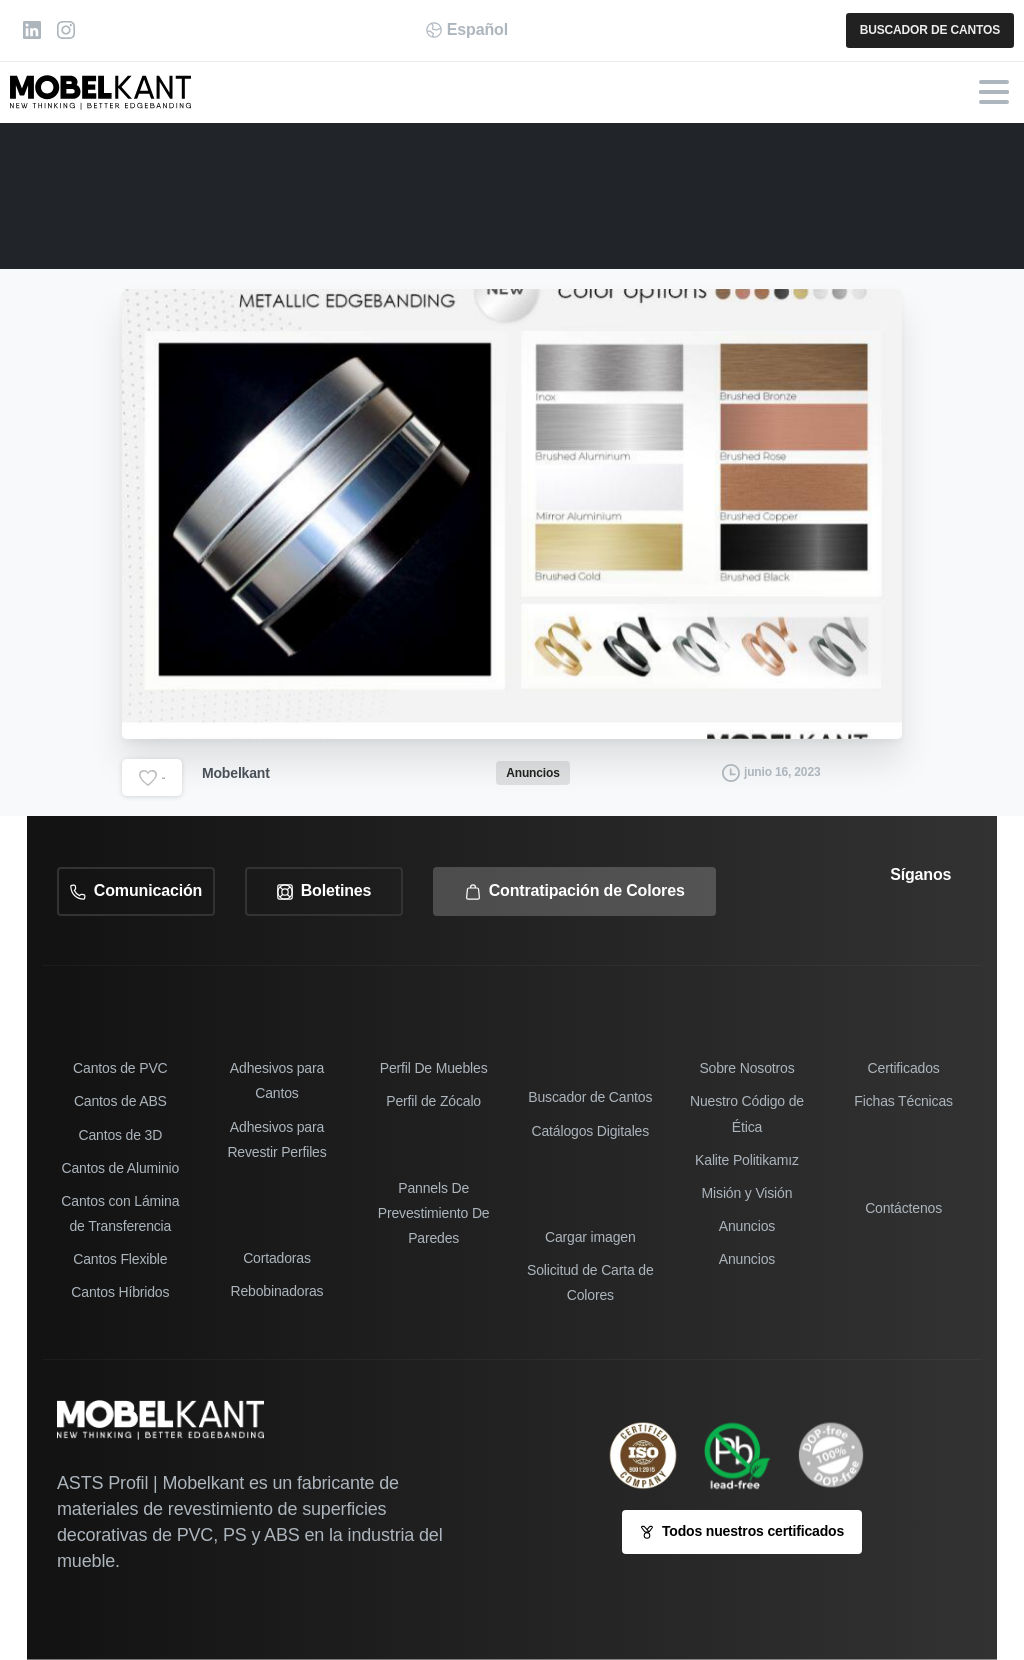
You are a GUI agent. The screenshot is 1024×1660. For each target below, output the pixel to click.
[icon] (841, 1455)
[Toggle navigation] (994, 92)
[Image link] (747, 1455)
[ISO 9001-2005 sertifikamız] (653, 1455)
